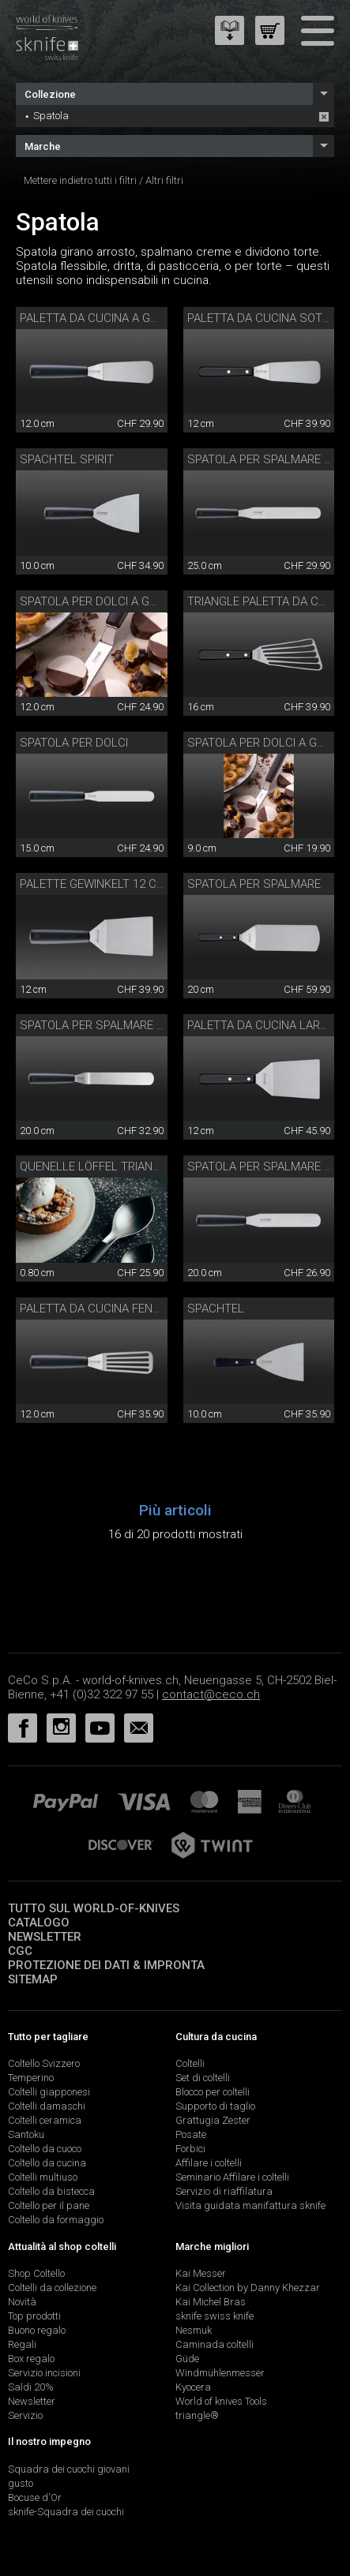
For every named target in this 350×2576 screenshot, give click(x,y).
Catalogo (39, 1922)
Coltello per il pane (48, 2205)
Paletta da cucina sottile (265, 318)
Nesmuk (193, 2330)
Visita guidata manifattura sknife (250, 2205)
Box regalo (31, 2358)
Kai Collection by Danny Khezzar (247, 2287)
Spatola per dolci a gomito (102, 601)
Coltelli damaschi (46, 2106)
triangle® (197, 2415)
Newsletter (44, 1937)
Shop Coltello (36, 2273)
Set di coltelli (202, 2078)
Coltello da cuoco (44, 2149)
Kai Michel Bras (210, 2302)
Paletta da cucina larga (261, 1025)
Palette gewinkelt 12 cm (93, 884)
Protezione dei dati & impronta (106, 1965)
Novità (22, 2302)
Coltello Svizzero (44, 2063)
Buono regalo (37, 2330)
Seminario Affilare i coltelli (232, 2177)
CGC (20, 1951)
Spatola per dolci (74, 743)
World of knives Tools (221, 2401)
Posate (190, 2134)
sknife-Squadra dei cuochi (66, 2512)
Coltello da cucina (47, 2163)
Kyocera (193, 2387)
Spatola (51, 116)
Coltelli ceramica (44, 2120)
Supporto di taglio (215, 2106)
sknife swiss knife (214, 2316)
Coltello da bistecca (51, 2191)
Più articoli (175, 1510)
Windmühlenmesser (220, 2373)
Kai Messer (200, 2273)
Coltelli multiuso (42, 2177)
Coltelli (190, 2063)
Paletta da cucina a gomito (102, 318)
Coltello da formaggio (55, 2220)
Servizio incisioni (44, 2373)
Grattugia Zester (212, 2120)
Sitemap (33, 1979)
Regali (22, 2344)
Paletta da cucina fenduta (101, 1308)
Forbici (190, 2149)
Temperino (31, 2078)
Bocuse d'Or (35, 2497)
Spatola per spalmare (254, 884)
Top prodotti (34, 2316)
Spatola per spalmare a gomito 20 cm (133, 1025)
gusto (20, 2483)
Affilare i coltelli (208, 2163)
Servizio (25, 2415)
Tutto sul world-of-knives (93, 1908)
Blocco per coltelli (212, 2092)
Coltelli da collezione (52, 2287)
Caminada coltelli (214, 2344)
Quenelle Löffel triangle (96, 1166)
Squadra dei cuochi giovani (69, 2469)
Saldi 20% (31, 2387)
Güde (187, 2358)
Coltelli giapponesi (49, 2092)
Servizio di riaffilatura (224, 2191)
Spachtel (215, 1308)
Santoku (26, 2134)
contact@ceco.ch (211, 1694)
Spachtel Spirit (67, 459)
